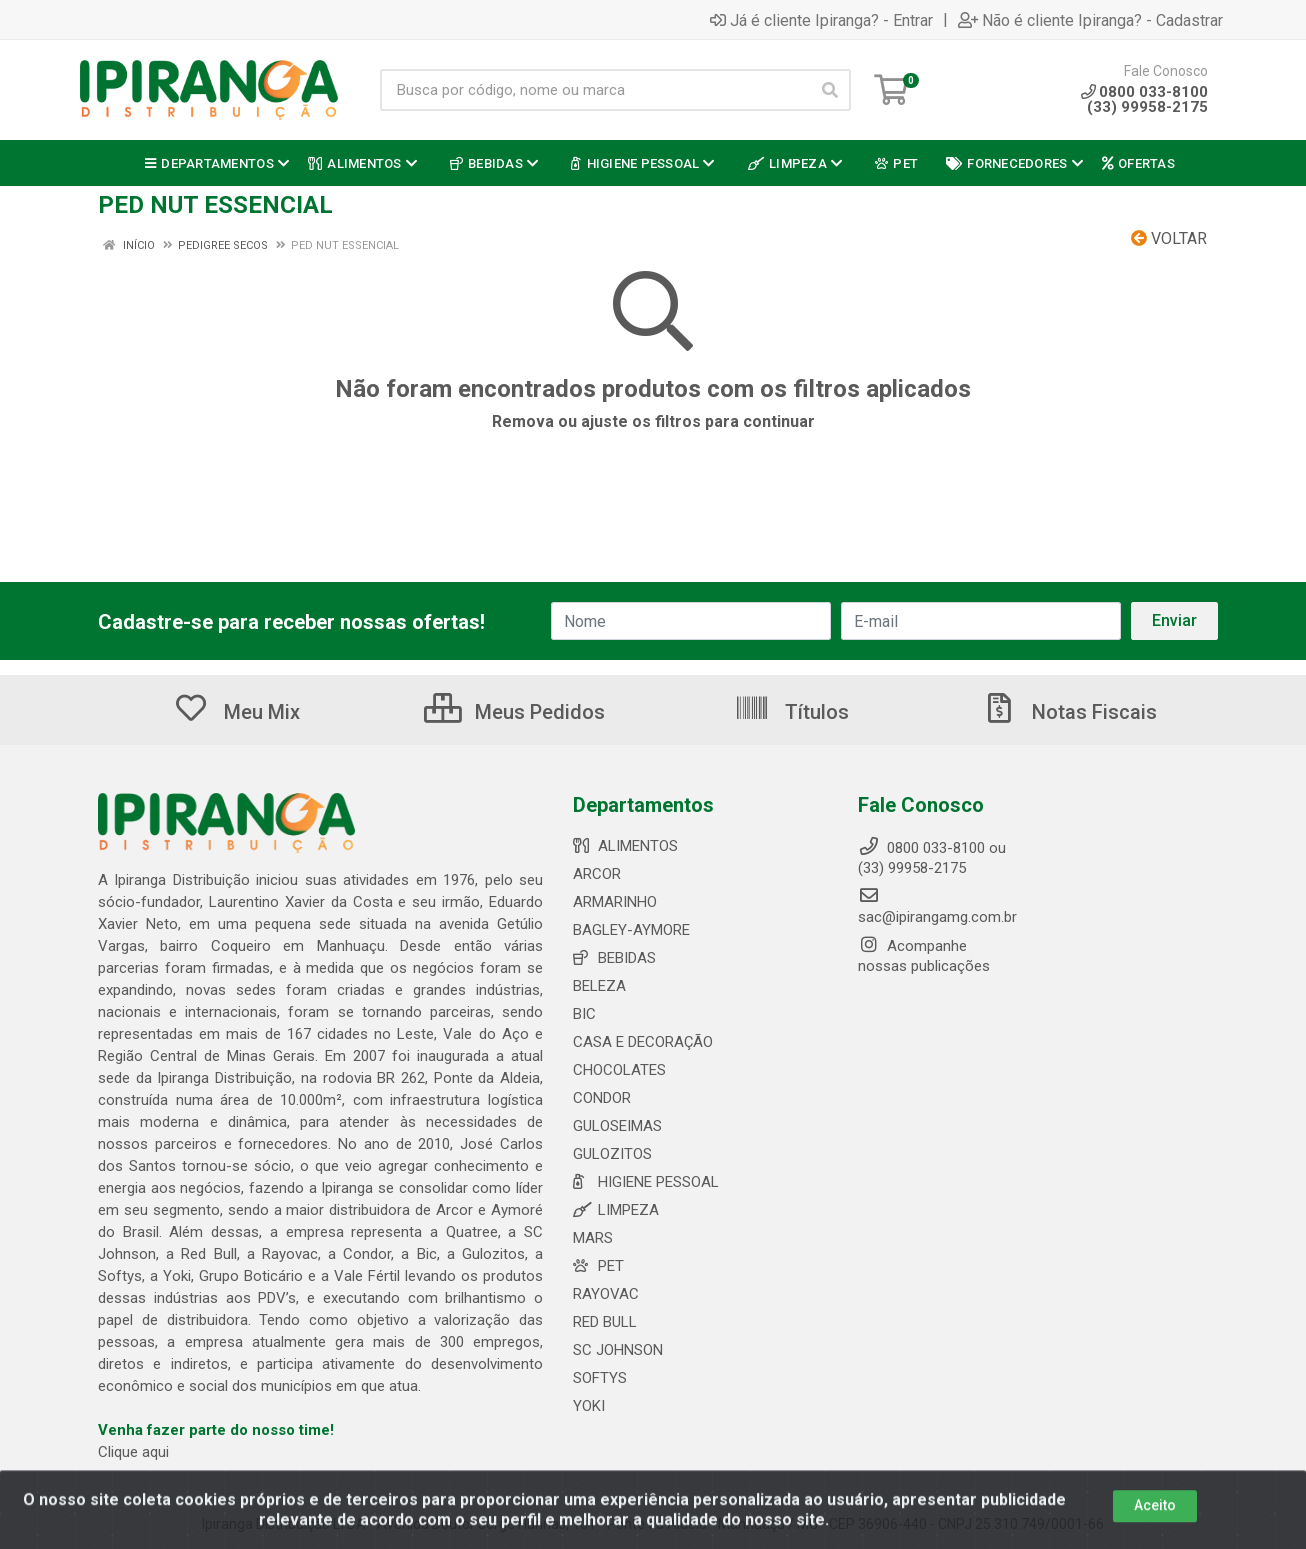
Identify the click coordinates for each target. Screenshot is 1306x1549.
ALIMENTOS (625, 846)
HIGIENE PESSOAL (646, 1182)
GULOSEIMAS (617, 1126)
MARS (593, 1238)
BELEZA (599, 986)
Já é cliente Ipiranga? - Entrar (821, 20)
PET (598, 1266)
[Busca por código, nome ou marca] (595, 90)
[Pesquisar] (830, 90)
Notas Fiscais (1069, 712)
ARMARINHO (615, 902)
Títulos (791, 712)
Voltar (1169, 238)
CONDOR (602, 1098)
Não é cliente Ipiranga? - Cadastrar (1090, 20)
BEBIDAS (614, 958)
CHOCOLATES (619, 1070)
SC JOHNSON (618, 1350)
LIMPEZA (616, 1210)
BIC (584, 1014)
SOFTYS (600, 1378)
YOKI (589, 1406)
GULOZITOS (612, 1154)
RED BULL (605, 1322)
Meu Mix (236, 712)
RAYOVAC (606, 1294)
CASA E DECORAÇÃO (643, 1042)
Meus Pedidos (514, 712)
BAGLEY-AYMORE (631, 930)
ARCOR (597, 874)
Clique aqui (133, 1452)
